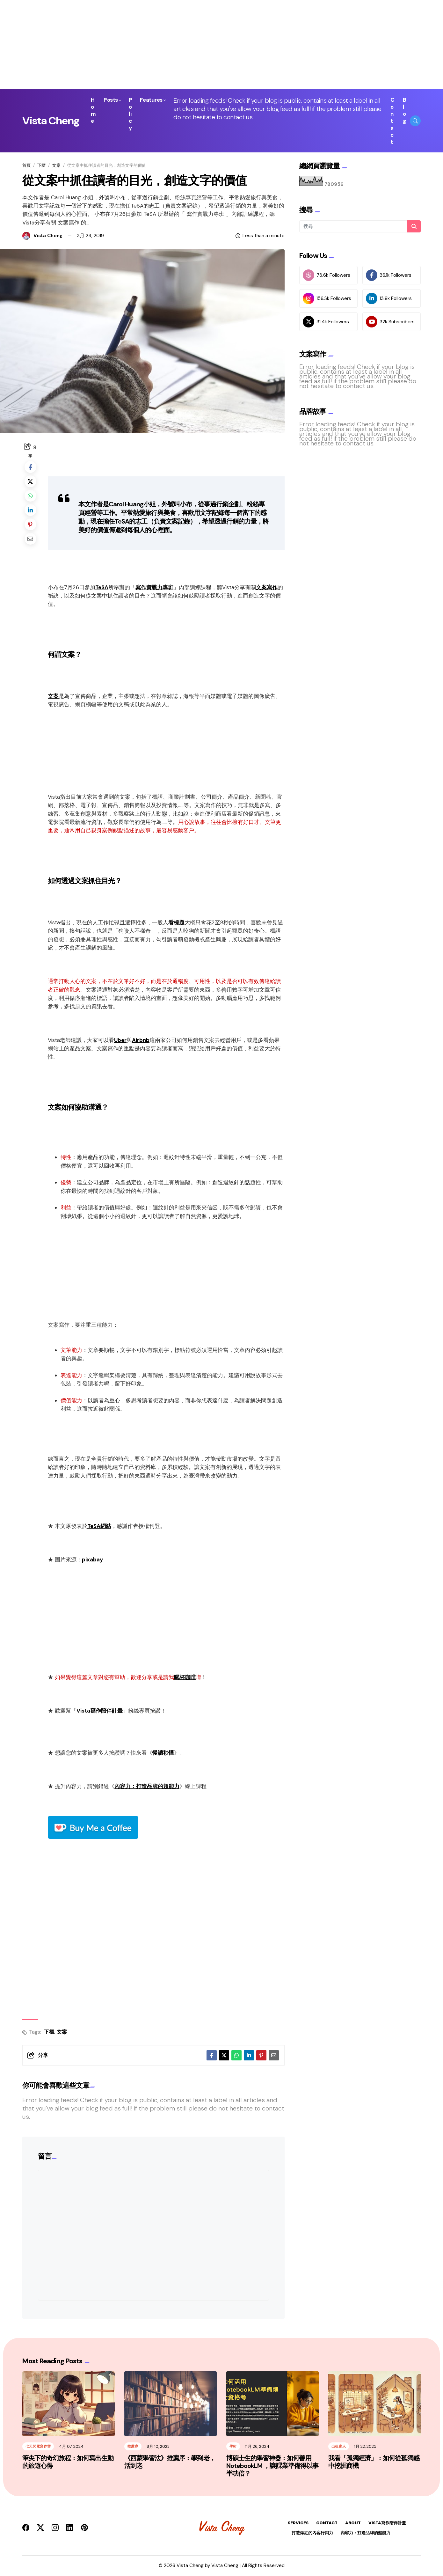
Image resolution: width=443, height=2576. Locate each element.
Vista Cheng (50, 121)
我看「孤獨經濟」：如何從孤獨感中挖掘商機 (373, 2462)
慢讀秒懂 (163, 1752)
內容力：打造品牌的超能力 (146, 1786)
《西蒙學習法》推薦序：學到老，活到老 (169, 2462)
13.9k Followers (389, 298)
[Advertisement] (191, 44)
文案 (56, 165)
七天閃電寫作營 (38, 2446)
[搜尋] (360, 226)
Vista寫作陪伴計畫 (99, 1710)
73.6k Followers (326, 275)
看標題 (176, 922)
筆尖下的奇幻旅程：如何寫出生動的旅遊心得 (67, 2462)
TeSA (101, 587)
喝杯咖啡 (185, 1677)
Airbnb (140, 1040)
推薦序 (132, 2446)
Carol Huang (126, 504)
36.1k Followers (388, 275)
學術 (233, 2446)
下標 (41, 165)
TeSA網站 (99, 1526)
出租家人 (338, 2446)
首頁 (26, 165)
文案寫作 (267, 587)
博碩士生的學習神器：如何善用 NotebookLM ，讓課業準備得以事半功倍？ (272, 2466)
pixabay (92, 1559)
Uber (120, 1040)
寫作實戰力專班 (154, 587)
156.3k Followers (327, 298)
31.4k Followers (326, 321)
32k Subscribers (390, 321)
